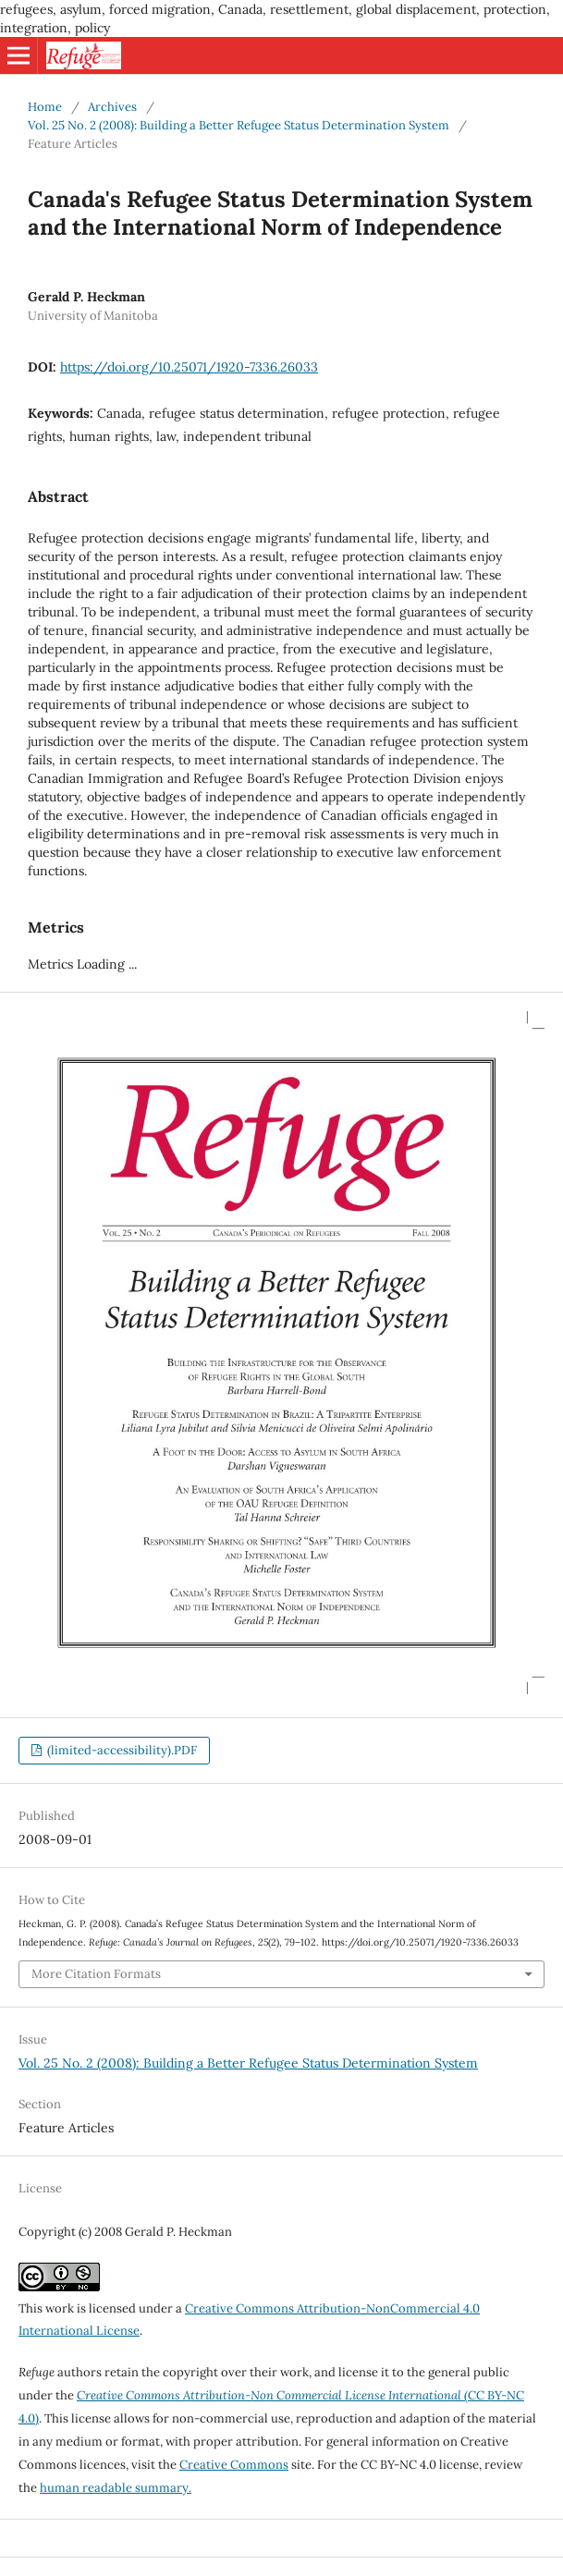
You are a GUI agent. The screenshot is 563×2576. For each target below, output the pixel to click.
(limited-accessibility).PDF (120, 1750)
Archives (112, 107)
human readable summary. (115, 2488)
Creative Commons (233, 2464)
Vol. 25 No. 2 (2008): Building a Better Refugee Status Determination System (238, 125)
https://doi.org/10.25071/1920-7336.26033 (189, 367)
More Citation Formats (96, 1974)
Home (45, 107)
